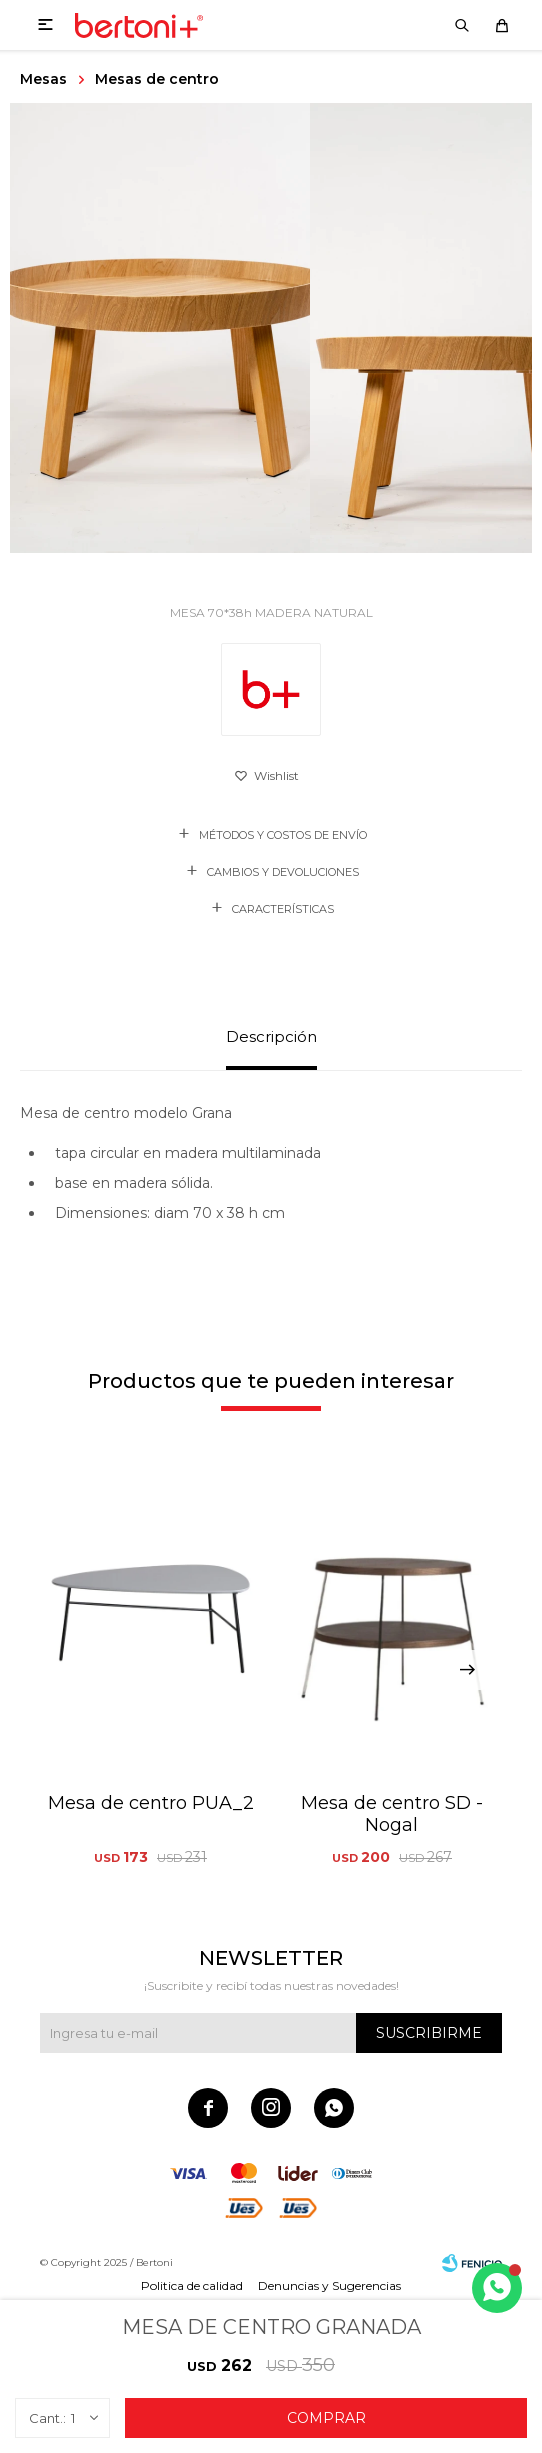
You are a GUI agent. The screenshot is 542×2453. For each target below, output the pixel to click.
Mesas (43, 79)
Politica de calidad (192, 2285)
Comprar (326, 2418)
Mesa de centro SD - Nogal (392, 1814)
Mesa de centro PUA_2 (151, 1803)
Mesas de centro (157, 79)
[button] (467, 1670)
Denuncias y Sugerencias (329, 2285)
